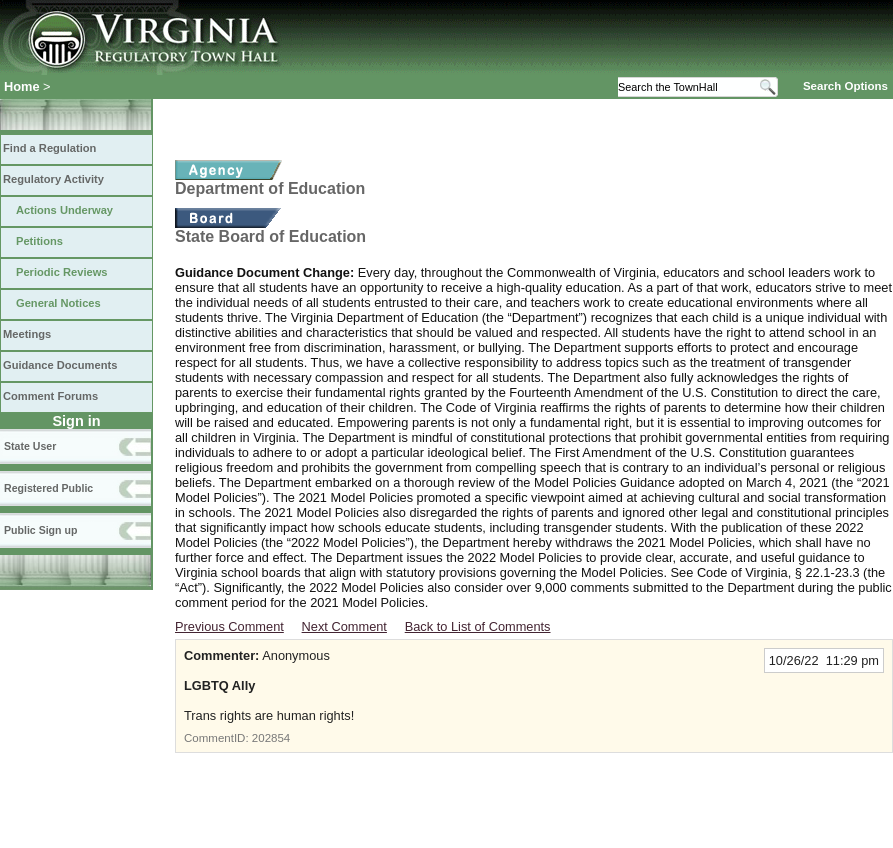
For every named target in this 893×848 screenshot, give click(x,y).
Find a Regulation (49, 148)
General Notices (58, 303)
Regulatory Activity (53, 179)
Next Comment (344, 626)
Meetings (27, 334)
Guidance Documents (60, 365)
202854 (271, 738)
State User (30, 446)
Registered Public (48, 488)
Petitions (39, 241)
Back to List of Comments (478, 626)
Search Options (845, 86)
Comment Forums (50, 396)
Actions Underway (64, 210)
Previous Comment (229, 626)
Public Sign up (40, 530)
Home (22, 86)
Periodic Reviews (62, 272)
